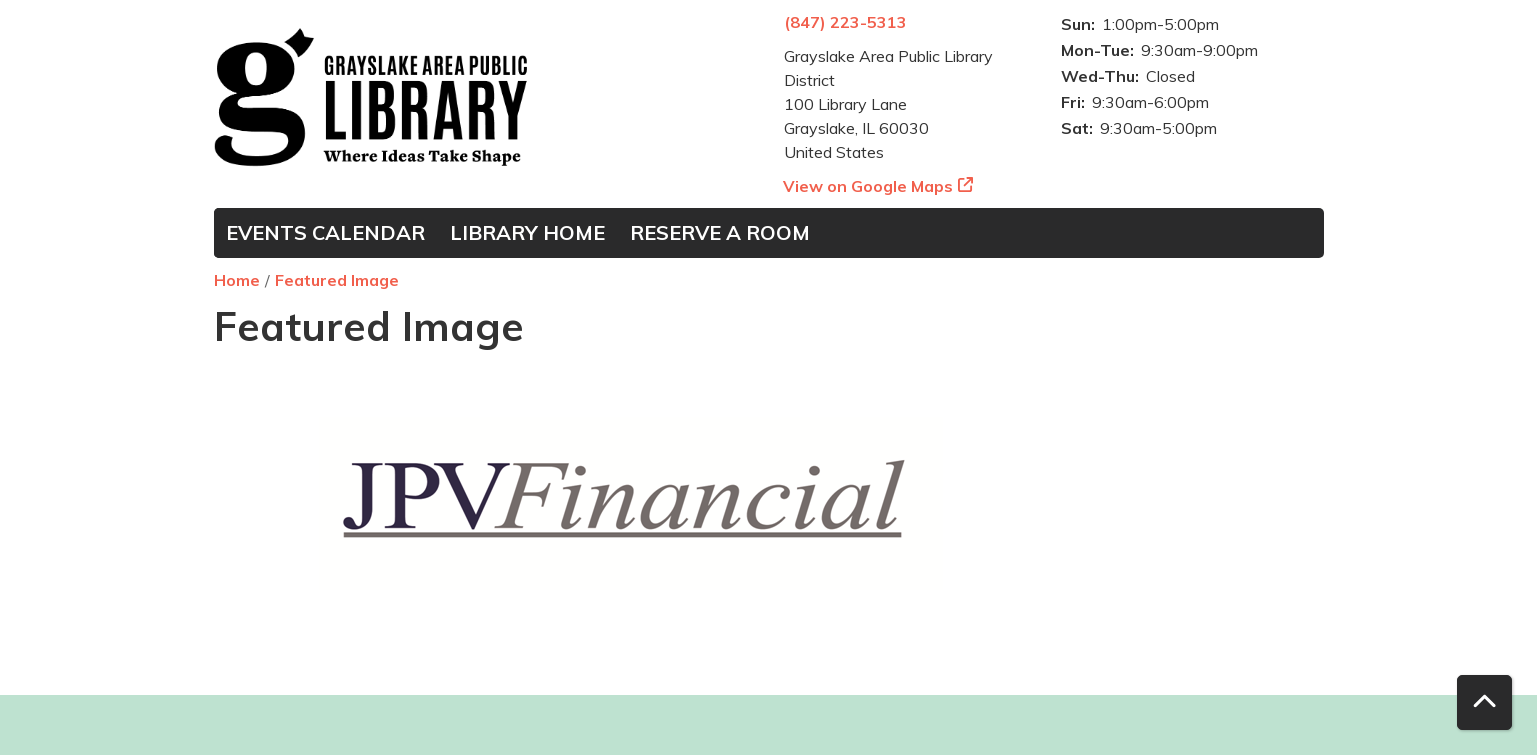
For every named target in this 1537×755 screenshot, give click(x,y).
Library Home (527, 232)
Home (237, 280)
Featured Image (337, 280)
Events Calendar (325, 232)
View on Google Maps (868, 186)
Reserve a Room (720, 232)
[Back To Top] (1484, 702)
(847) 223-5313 (845, 22)
